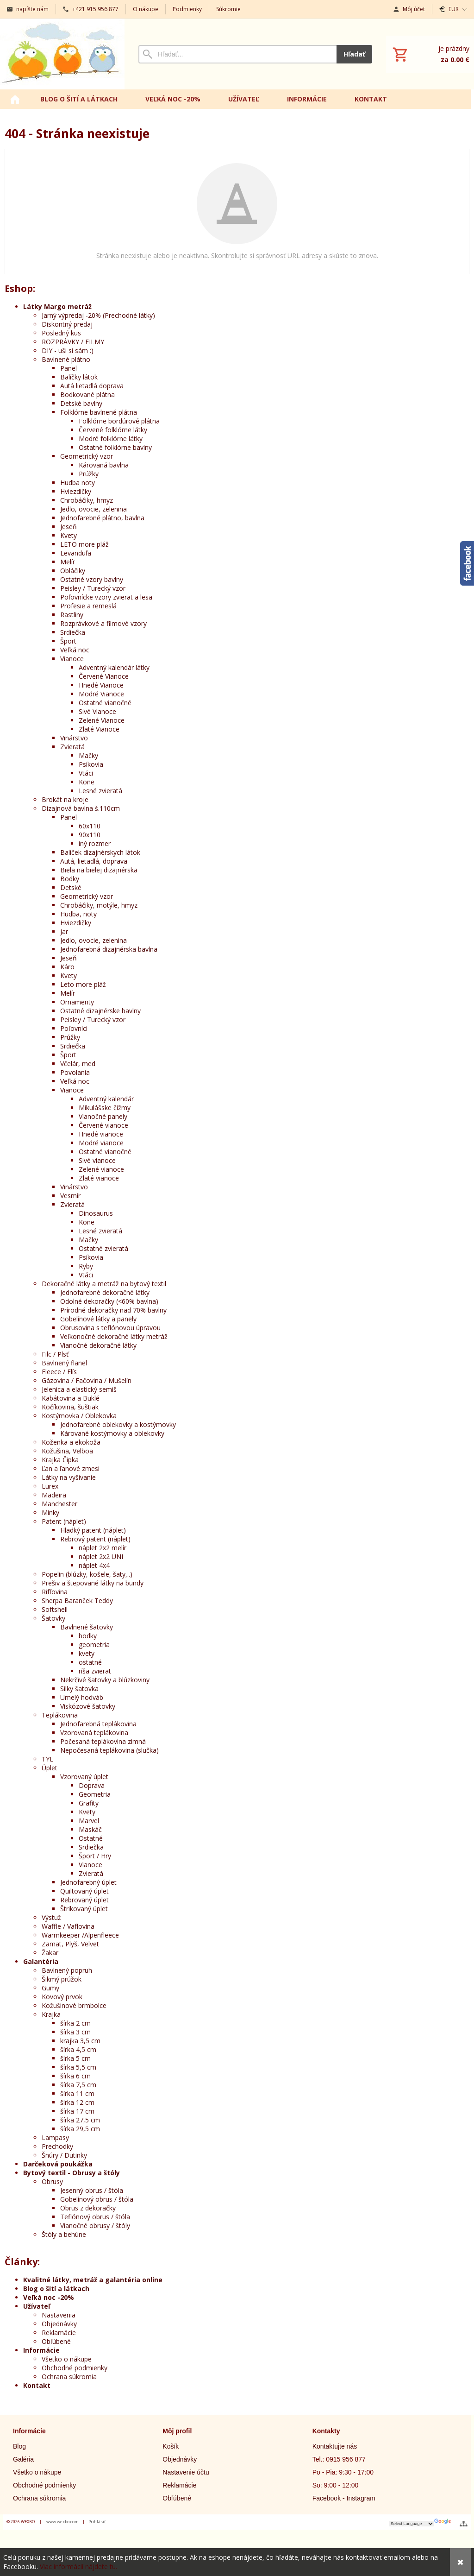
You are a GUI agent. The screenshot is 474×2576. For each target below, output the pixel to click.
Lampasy (55, 2137)
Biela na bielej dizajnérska (98, 869)
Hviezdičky (75, 491)
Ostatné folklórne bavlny (115, 447)
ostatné (90, 1662)
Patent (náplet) (64, 1521)
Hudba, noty (78, 913)
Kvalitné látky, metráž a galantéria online (92, 2279)
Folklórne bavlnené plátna (98, 412)
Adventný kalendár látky (114, 667)
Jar (64, 931)
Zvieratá (72, 746)
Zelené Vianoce (102, 720)
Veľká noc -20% (48, 2297)
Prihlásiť (97, 2522)
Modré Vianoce (101, 693)
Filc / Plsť (55, 1354)
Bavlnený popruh (67, 1970)
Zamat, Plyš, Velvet (70, 1943)
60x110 (89, 825)
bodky (88, 1635)
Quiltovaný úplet (84, 1891)
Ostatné (91, 1838)
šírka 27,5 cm (80, 2119)
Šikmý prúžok (61, 1979)
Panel (68, 368)
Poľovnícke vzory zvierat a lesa (106, 597)
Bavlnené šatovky (86, 1627)
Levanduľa (75, 553)
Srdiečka (72, 632)
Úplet (49, 1767)
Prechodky (57, 2146)
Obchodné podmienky (74, 2367)
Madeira (54, 1494)
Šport (68, 641)
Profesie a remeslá (88, 605)
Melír (67, 561)
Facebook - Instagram (343, 2498)
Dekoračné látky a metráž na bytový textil (104, 1283)
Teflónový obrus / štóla (95, 2216)
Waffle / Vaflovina (68, 1926)
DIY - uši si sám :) (68, 350)
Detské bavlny (81, 403)
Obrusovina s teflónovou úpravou (110, 1327)
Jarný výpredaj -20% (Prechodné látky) (98, 315)
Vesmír (70, 1195)
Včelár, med (77, 1063)
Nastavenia (58, 2315)
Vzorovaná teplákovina (94, 1732)
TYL (47, 1759)
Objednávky (59, 2323)
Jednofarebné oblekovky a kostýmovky (118, 1424)
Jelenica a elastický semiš (79, 1389)
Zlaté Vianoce (99, 729)
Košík (170, 2446)
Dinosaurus (96, 1213)
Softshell (55, 1609)
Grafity (89, 1803)
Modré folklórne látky (111, 438)
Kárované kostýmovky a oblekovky (112, 1433)
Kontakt (36, 2385)
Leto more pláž (83, 984)
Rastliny (71, 614)
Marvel (89, 1820)
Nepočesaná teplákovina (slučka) (109, 1750)
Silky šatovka (79, 1688)
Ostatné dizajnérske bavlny (100, 1010)
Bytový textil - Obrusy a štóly (71, 2172)
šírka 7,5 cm (78, 2084)
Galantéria (40, 1961)
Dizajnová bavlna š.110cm (81, 808)
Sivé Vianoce (97, 711)
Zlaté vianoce (99, 1178)
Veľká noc (74, 649)
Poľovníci (73, 1028)
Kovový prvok (62, 1996)
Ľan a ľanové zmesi (71, 1468)
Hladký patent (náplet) (93, 1530)
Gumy (50, 1987)
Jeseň (68, 526)
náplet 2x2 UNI (101, 1556)
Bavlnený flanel (64, 1362)
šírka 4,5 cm (78, 2049)
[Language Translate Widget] (411, 2523)
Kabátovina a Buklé (71, 1398)
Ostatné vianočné (105, 702)
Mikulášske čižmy (105, 1107)
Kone (86, 781)
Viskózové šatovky (87, 1706)
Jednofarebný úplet (88, 1882)
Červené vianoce (103, 1125)
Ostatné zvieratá (103, 1248)
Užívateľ (36, 2306)
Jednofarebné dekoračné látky (105, 1292)
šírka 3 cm (75, 2031)
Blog (19, 2446)
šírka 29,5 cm (80, 2128)
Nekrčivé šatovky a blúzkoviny (105, 1679)
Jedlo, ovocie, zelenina (93, 509)
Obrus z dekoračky (88, 2207)
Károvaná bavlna (104, 465)
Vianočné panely (103, 1116)
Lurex (50, 1486)
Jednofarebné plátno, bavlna (102, 517)
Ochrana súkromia (69, 2376)
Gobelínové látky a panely (98, 1318)
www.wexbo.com (62, 2522)
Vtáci (86, 773)
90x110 (89, 834)
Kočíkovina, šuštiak (70, 1406)
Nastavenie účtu (185, 2472)
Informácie (41, 2350)
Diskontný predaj (67, 324)
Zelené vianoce (101, 1169)
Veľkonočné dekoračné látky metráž (114, 1336)
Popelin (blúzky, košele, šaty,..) (87, 1574)
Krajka (51, 2014)
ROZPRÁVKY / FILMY (73, 341)
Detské (70, 887)
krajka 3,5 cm (80, 2040)
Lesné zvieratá (100, 790)
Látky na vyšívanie (69, 1477)
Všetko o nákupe (67, 2359)
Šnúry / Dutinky (64, 2155)
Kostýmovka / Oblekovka (79, 1415)
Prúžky (89, 473)
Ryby (86, 1266)
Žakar (50, 1952)
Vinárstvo (74, 737)
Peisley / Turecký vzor (92, 588)
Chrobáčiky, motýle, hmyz (98, 905)
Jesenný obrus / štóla (91, 2190)
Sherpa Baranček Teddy (77, 1600)
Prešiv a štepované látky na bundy (92, 1582)
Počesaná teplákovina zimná (103, 1741)
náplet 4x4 (94, 1565)
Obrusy (52, 2181)
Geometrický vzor (86, 456)
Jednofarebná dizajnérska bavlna (108, 949)
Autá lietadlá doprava (92, 385)
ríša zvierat (95, 1671)
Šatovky (53, 1618)
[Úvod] (62, 54)
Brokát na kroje (65, 799)
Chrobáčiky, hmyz (86, 500)
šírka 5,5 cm (78, 2067)
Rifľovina (55, 1591)
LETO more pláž (84, 544)
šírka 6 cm (75, 2075)
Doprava (92, 1785)
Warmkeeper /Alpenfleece (80, 1935)
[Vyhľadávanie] (237, 54)
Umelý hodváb (81, 1697)
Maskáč (90, 1829)
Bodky (69, 878)
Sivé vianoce (97, 1160)
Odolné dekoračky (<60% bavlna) (109, 1301)
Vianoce (72, 658)
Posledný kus (61, 332)
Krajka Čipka (60, 1459)
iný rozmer (95, 843)
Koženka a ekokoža (71, 1442)
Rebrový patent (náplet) (95, 1538)
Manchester (59, 1503)
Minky (50, 1512)
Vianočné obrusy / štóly (95, 2225)
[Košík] (430, 54)
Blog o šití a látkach (56, 2288)
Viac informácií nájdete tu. (78, 2566)
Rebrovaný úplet (84, 1899)
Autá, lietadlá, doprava (93, 861)
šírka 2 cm (75, 2023)
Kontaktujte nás (334, 2446)
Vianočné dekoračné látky (98, 1345)
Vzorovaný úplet (84, 1776)
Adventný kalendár (106, 1098)
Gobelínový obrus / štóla (96, 2199)
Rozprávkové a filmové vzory (103, 623)
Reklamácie (59, 2332)
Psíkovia (91, 764)
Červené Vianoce (104, 676)
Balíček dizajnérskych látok (100, 852)
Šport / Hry (95, 1855)
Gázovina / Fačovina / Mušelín (86, 1380)
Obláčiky (72, 570)
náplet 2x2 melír (102, 1547)
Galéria (23, 2459)
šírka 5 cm (75, 2058)
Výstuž (51, 1917)
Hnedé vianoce (101, 1134)
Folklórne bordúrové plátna (119, 421)
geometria (94, 1644)
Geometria (95, 1794)
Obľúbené (56, 2341)
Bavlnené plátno (66, 359)
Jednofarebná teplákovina (98, 1723)
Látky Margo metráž (57, 306)
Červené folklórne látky (113, 429)
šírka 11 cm (77, 2093)
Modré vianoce (101, 1142)
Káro (67, 966)
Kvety (68, 535)
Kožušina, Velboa (67, 1450)
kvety (86, 1653)
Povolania (75, 1072)
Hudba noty (77, 482)
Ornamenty (77, 1002)
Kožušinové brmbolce (74, 2005)
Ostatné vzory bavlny (91, 579)
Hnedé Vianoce (101, 685)
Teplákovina (60, 1715)
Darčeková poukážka (58, 2163)
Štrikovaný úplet (84, 1908)
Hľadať (354, 54)
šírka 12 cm (77, 2102)
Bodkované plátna (87, 394)
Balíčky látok (79, 377)
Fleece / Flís (59, 1371)
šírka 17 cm (77, 2111)
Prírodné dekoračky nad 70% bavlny (113, 1310)
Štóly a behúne (64, 2234)
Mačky (88, 755)
